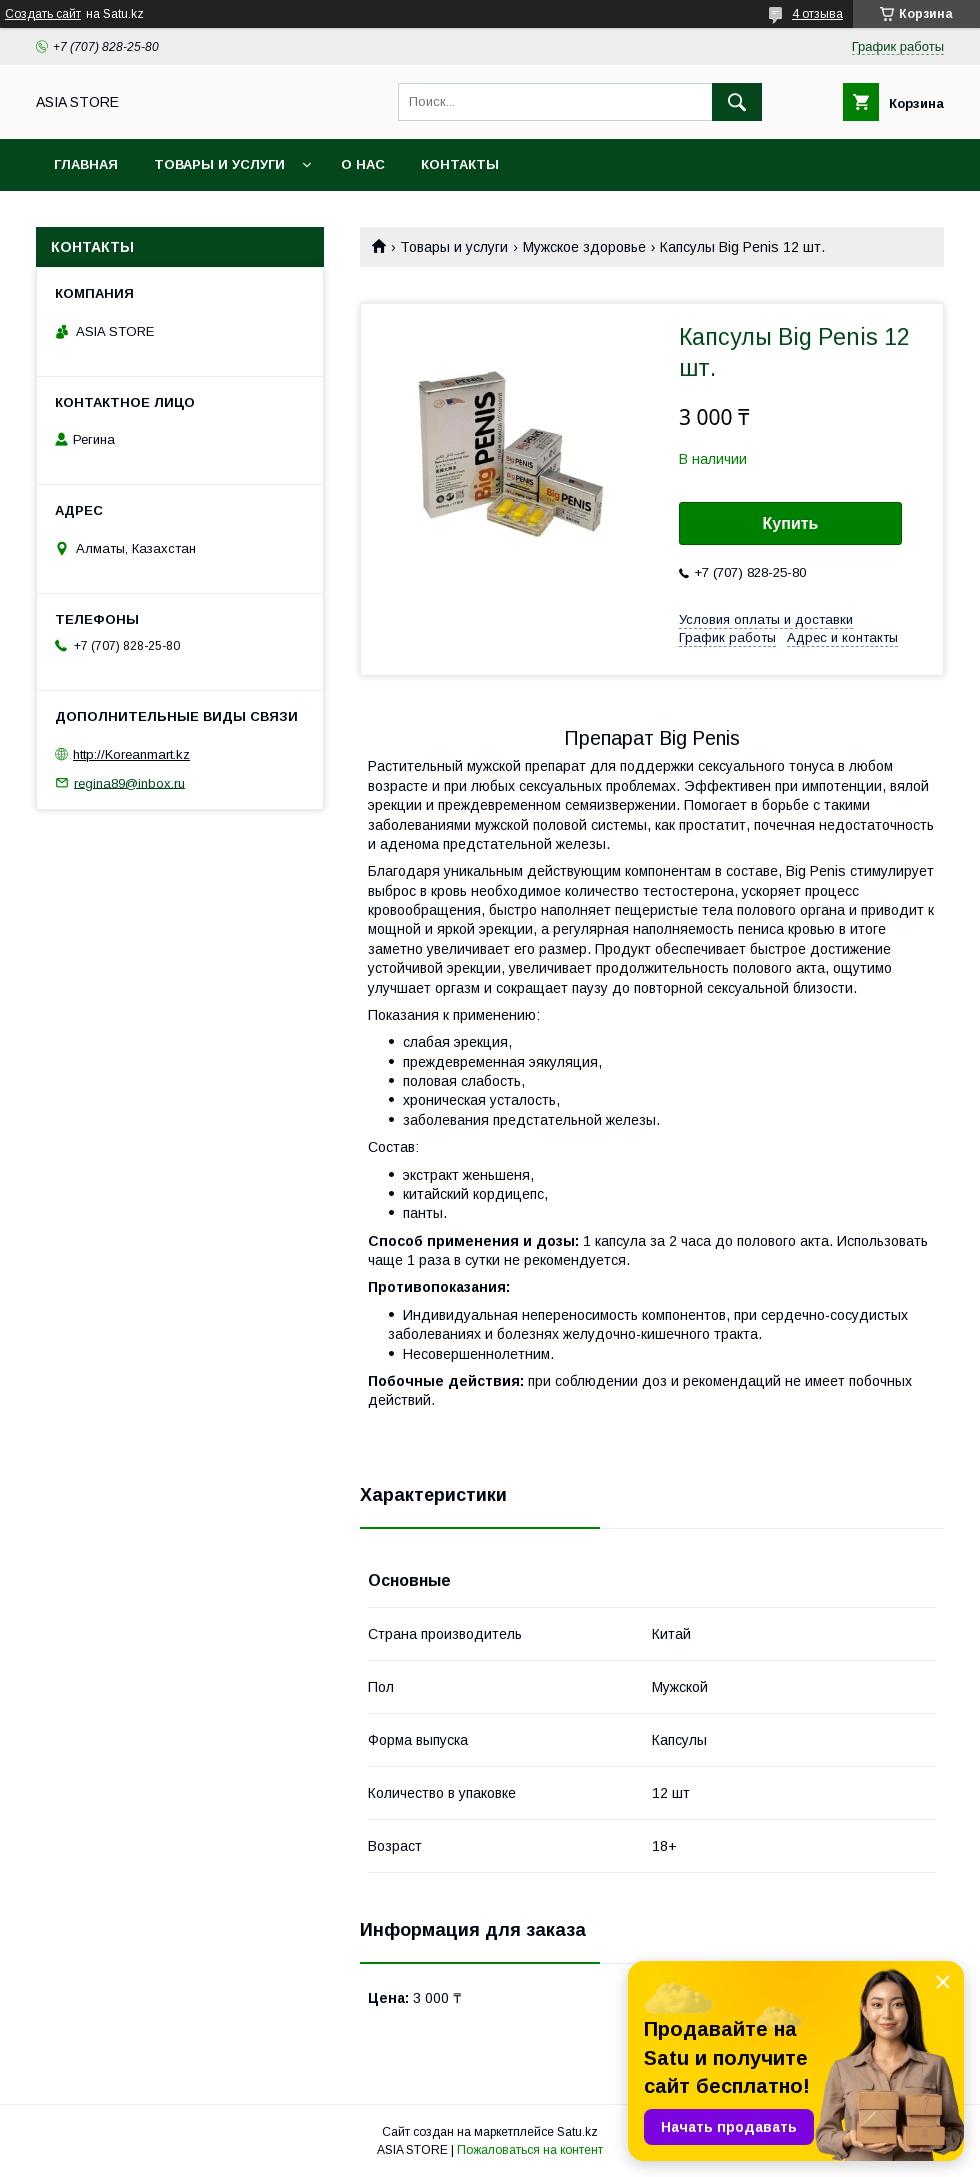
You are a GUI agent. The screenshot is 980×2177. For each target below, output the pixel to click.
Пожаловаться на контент (530, 2150)
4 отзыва (817, 14)
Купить (791, 523)
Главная (86, 164)
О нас (363, 164)
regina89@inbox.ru (129, 782)
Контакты (460, 164)
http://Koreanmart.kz (131, 754)
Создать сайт (43, 14)
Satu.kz (577, 2132)
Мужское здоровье (584, 247)
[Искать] (737, 102)
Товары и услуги (219, 164)
